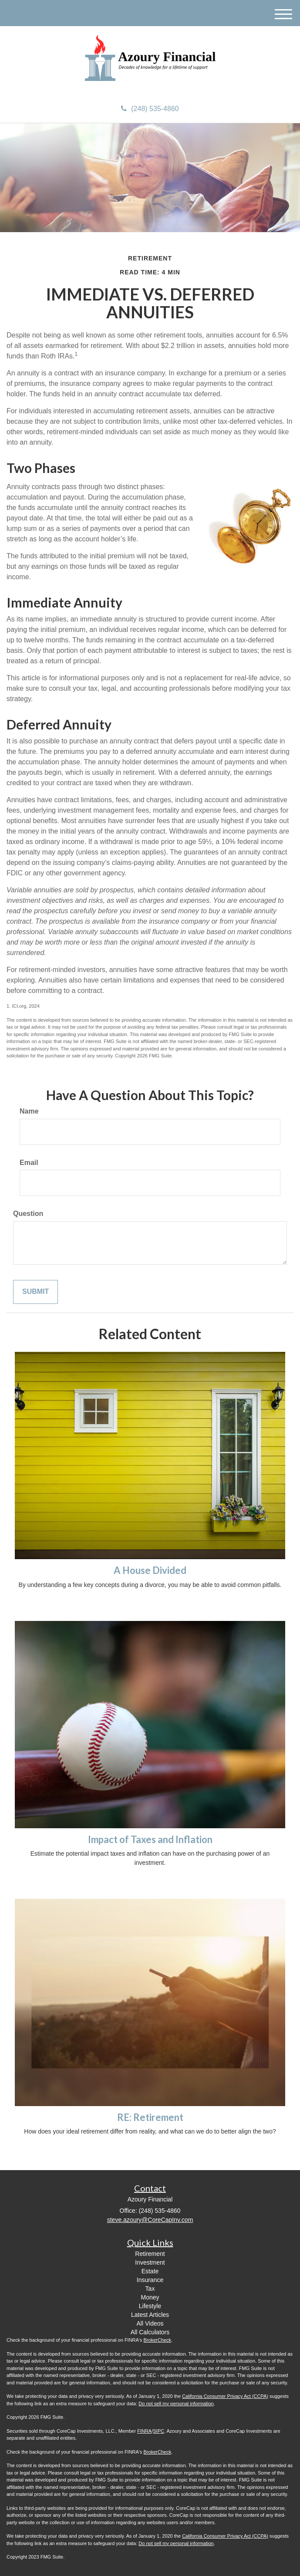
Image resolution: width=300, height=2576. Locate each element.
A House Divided (150, 1570)
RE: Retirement (150, 2117)
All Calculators (150, 2332)
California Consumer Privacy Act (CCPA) (225, 2396)
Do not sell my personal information (175, 2403)
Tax (150, 2288)
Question (28, 1213)
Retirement (150, 2253)
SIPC (158, 2431)
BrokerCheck (158, 2340)
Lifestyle (150, 2306)
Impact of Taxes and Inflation (150, 1839)
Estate (150, 2271)
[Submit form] (35, 1292)
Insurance (150, 2279)
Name (29, 1111)
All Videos (149, 2323)
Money (150, 2297)
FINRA (144, 2431)
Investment (150, 2262)
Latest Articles (150, 2314)
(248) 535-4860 (150, 108)
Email (29, 1162)
